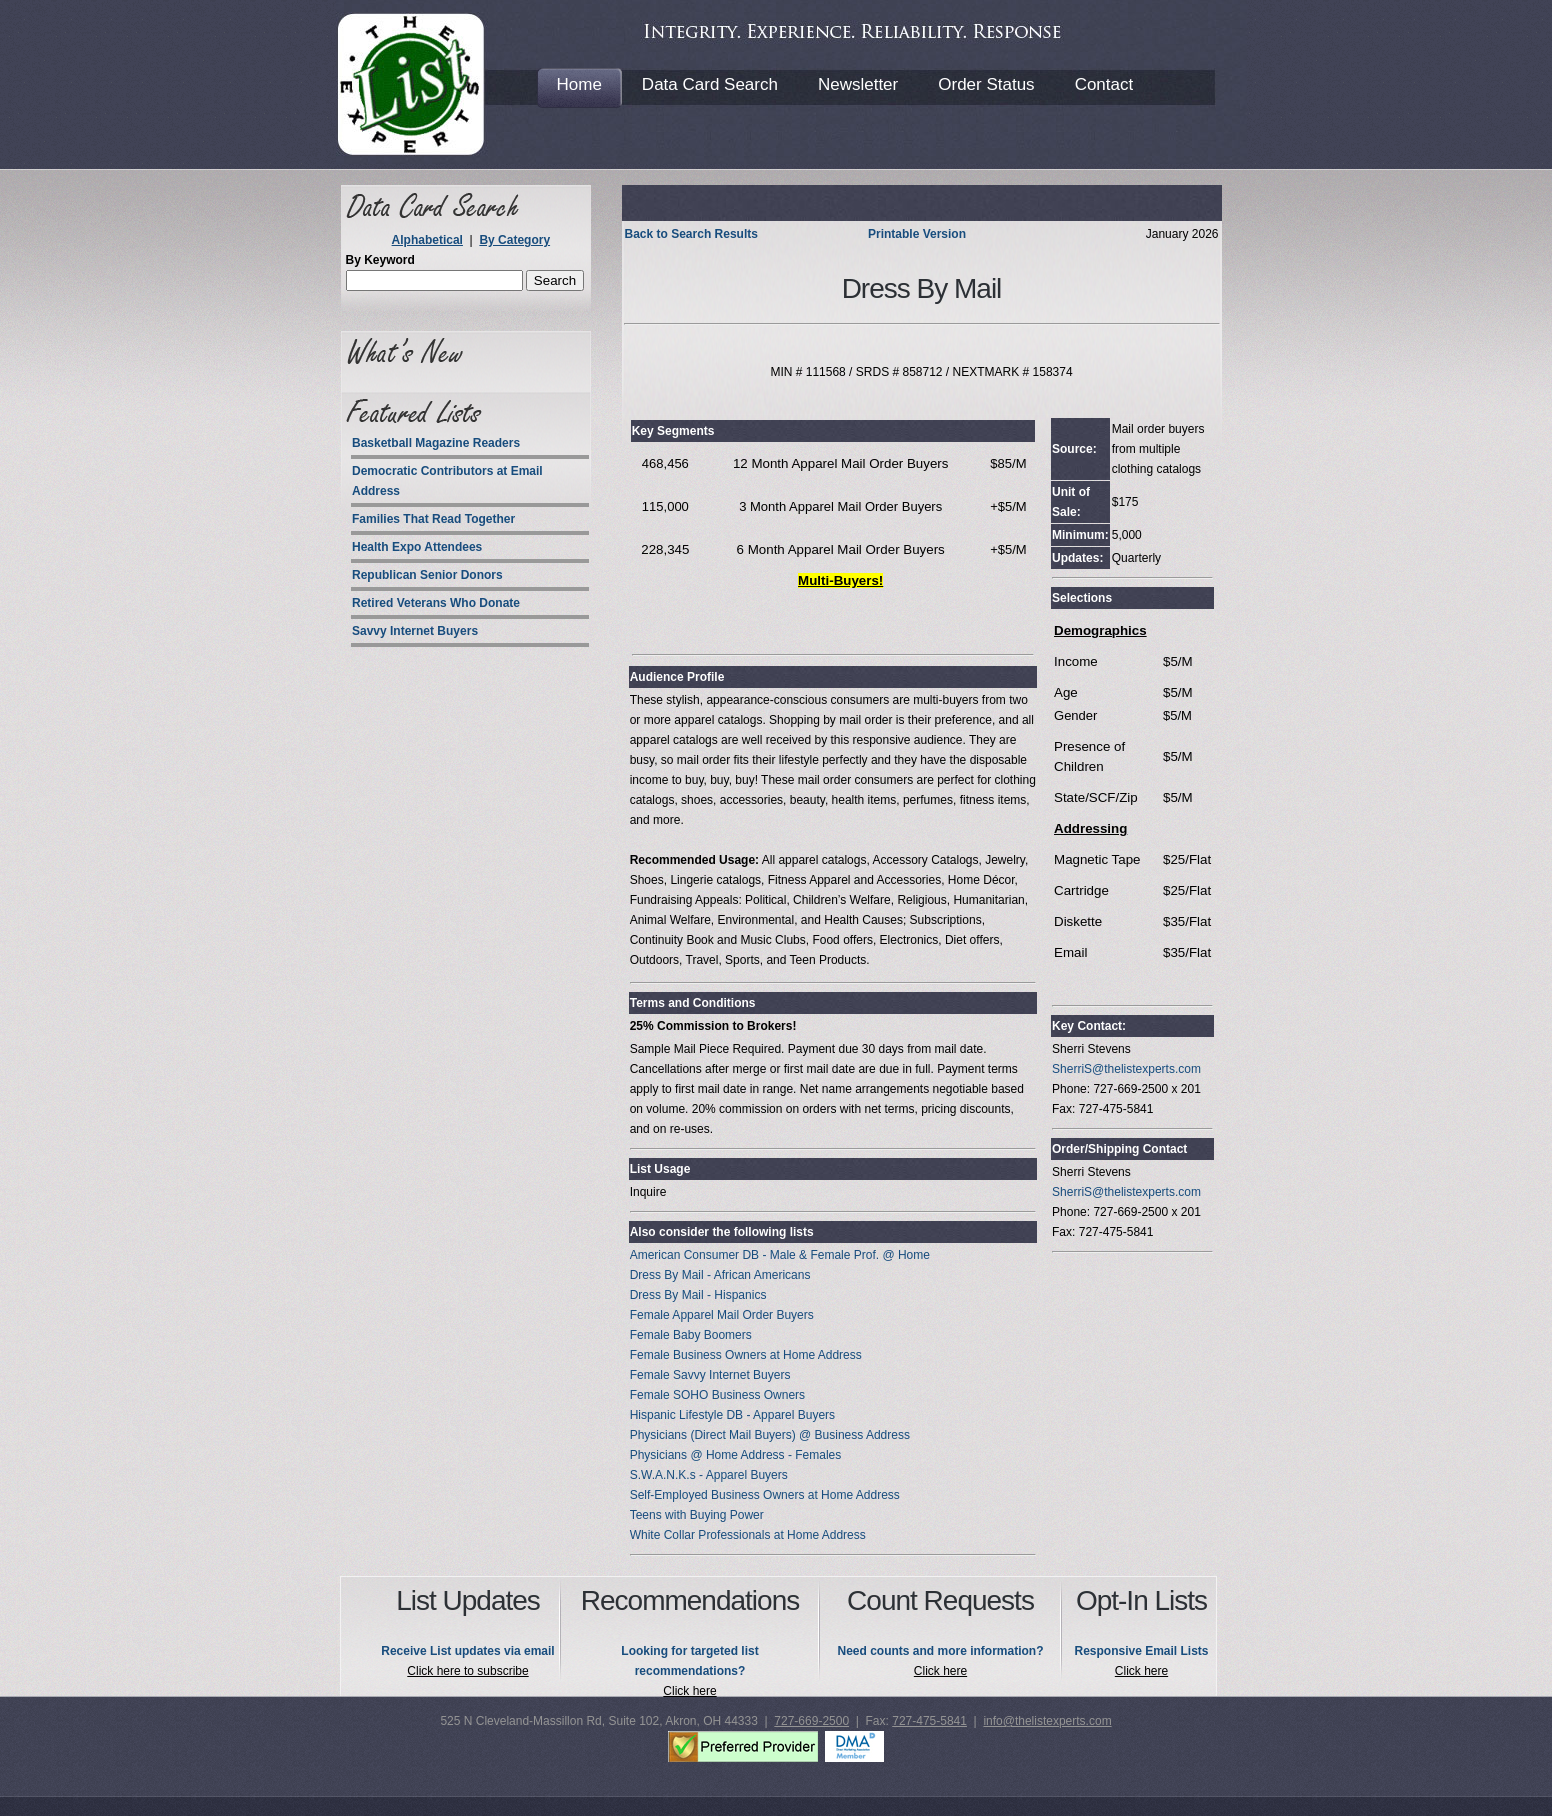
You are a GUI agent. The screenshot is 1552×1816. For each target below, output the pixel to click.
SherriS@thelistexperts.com (1126, 1069)
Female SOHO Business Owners (717, 1395)
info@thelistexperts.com (1047, 1721)
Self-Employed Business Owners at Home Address (765, 1495)
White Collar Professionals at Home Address (748, 1535)
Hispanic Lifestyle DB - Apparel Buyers (732, 1415)
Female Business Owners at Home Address (746, 1355)
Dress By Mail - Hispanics (698, 1295)
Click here (689, 1691)
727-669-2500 (811, 1721)
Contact (1104, 84)
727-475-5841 (929, 1721)
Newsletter (858, 84)
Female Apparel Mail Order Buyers (722, 1315)
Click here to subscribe (467, 1671)
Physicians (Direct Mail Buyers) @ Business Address (770, 1435)
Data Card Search (710, 84)
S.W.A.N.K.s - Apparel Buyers (709, 1475)
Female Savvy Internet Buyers (710, 1375)
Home (579, 84)
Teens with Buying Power (697, 1515)
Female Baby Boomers (691, 1335)
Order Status (986, 84)
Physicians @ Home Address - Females (736, 1455)
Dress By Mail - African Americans (720, 1275)
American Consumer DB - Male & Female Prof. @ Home (780, 1255)
